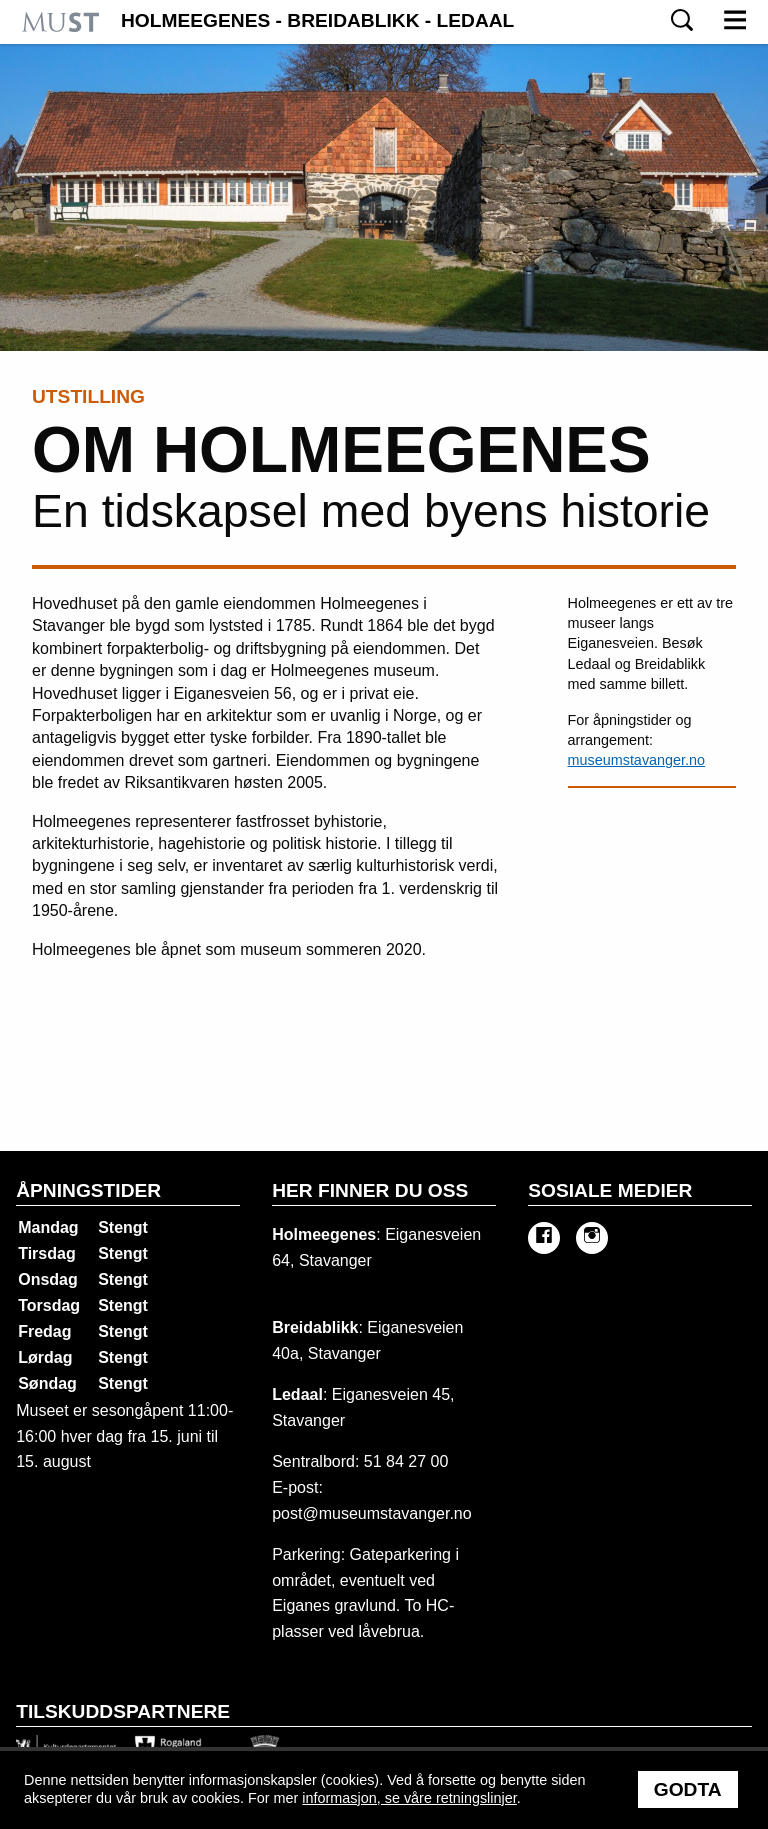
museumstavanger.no (637, 760)
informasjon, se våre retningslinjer (409, 1798)
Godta (688, 1789)
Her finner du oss (370, 1190)
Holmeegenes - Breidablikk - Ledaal (317, 21)
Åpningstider (88, 1190)
